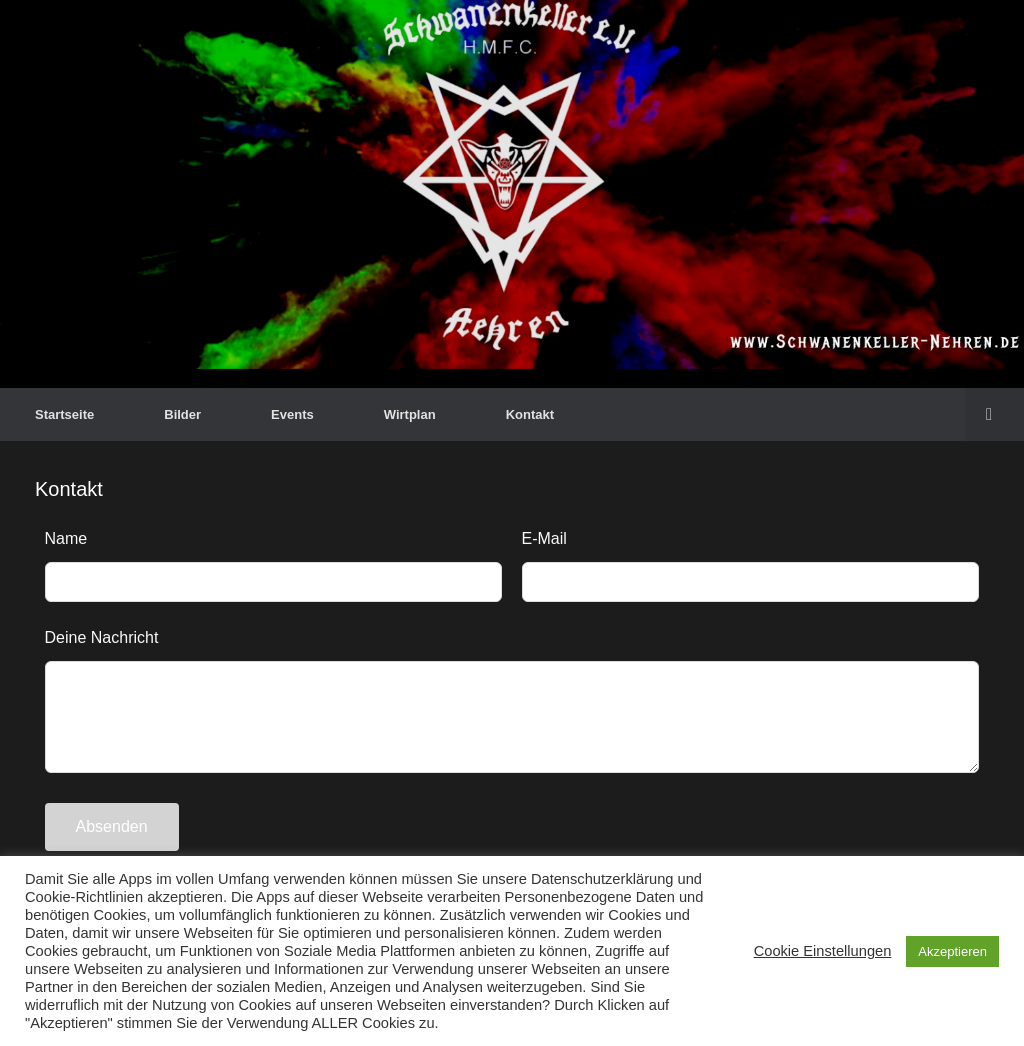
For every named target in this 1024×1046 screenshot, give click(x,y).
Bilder (182, 414)
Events (292, 414)
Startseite (64, 414)
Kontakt (530, 414)
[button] (994, 414)
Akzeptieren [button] (952, 951)
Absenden (112, 826)
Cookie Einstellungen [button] (823, 951)
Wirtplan (410, 414)
